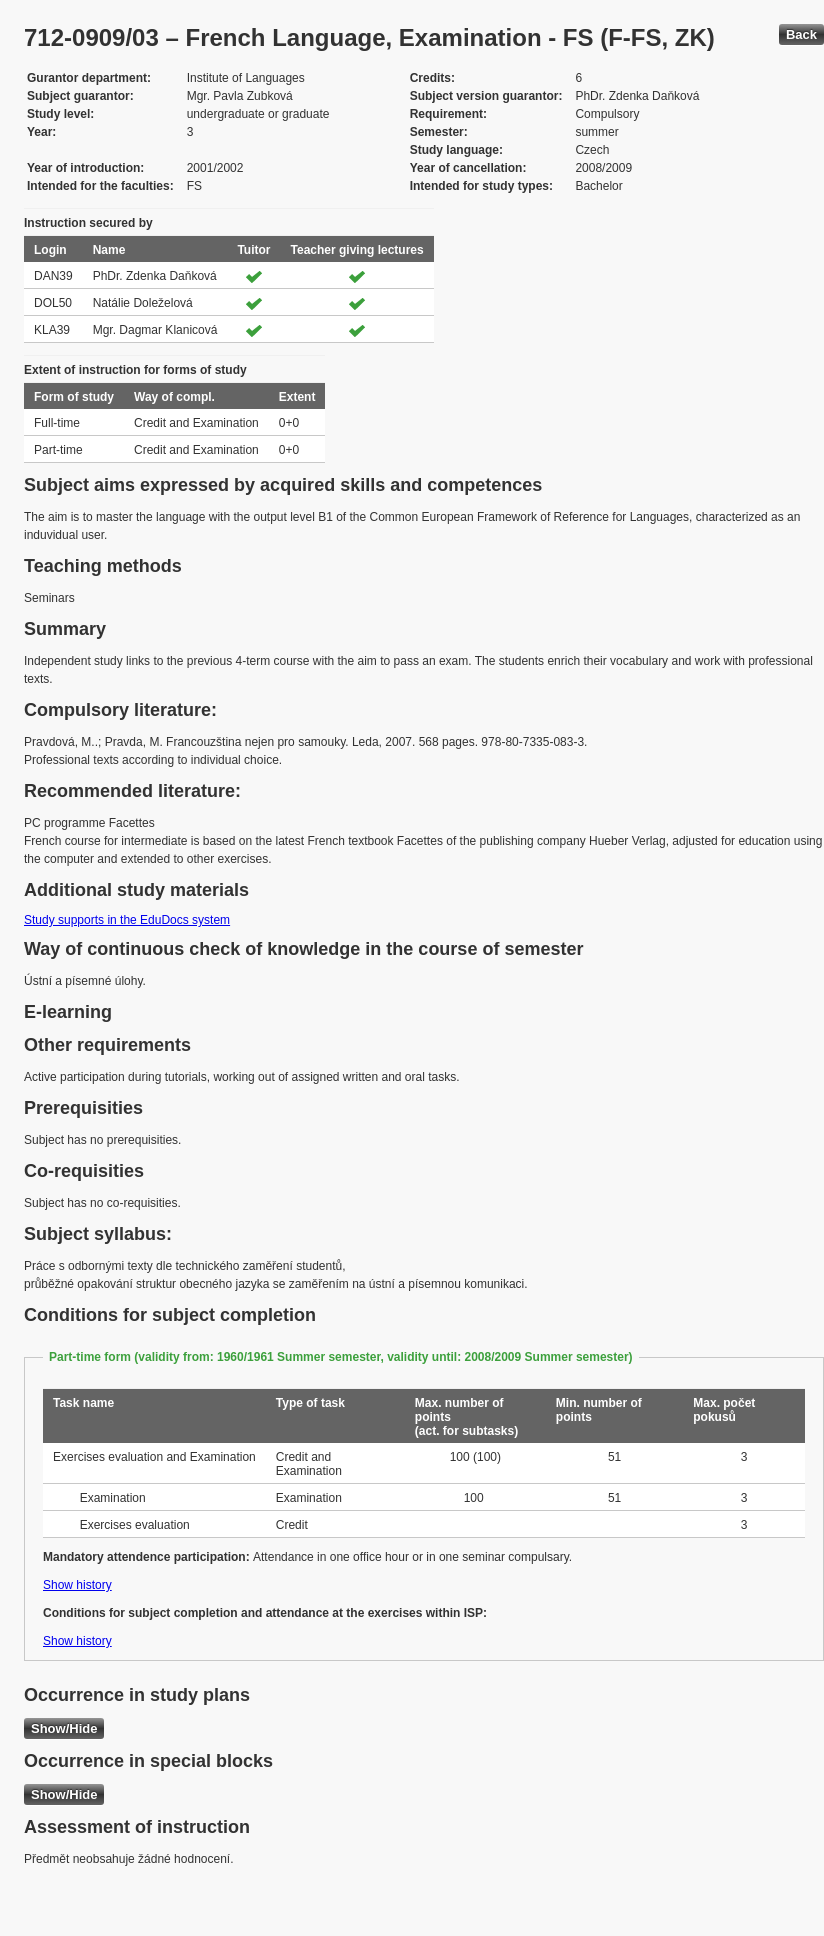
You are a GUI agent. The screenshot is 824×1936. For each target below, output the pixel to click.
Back (801, 34)
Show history (77, 1585)
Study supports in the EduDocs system (127, 920)
